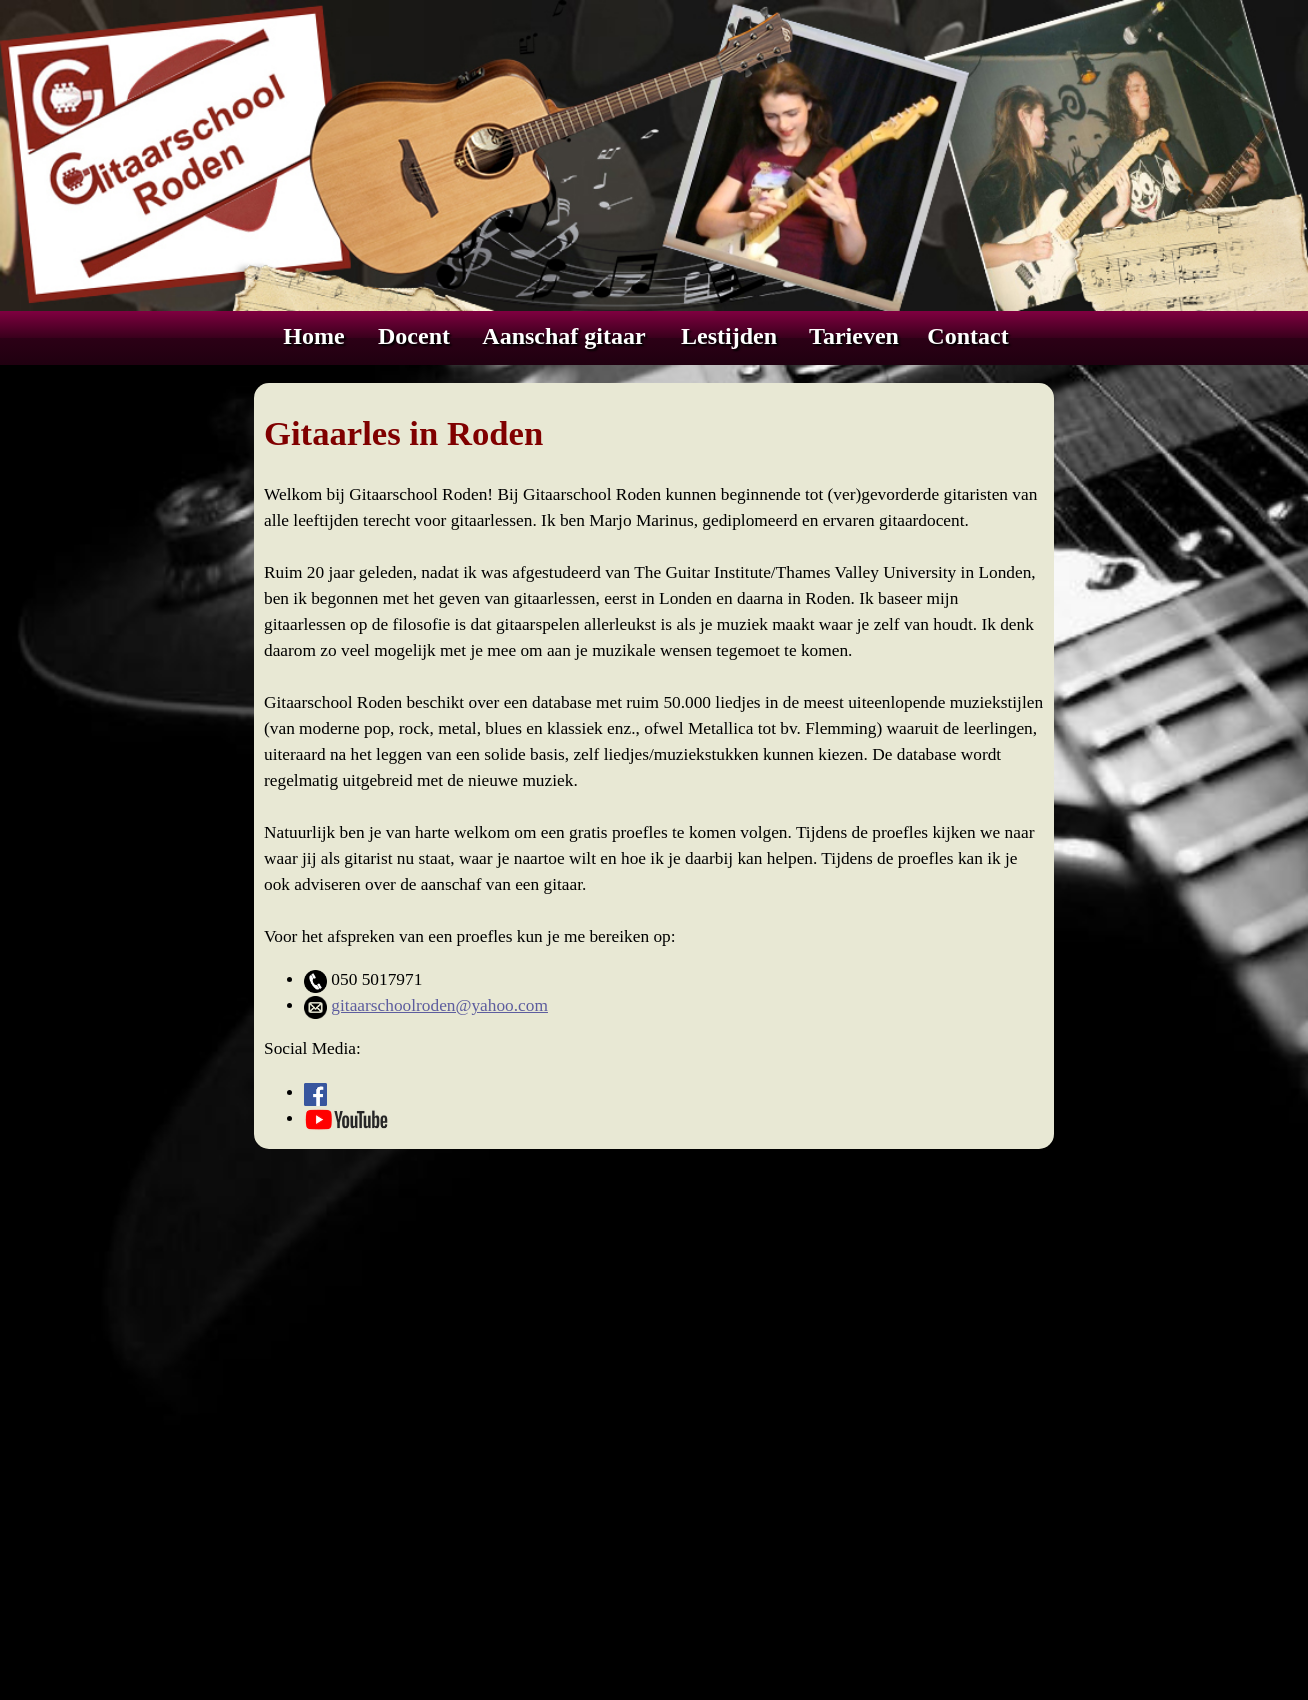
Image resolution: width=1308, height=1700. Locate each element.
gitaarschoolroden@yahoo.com (439, 1005)
